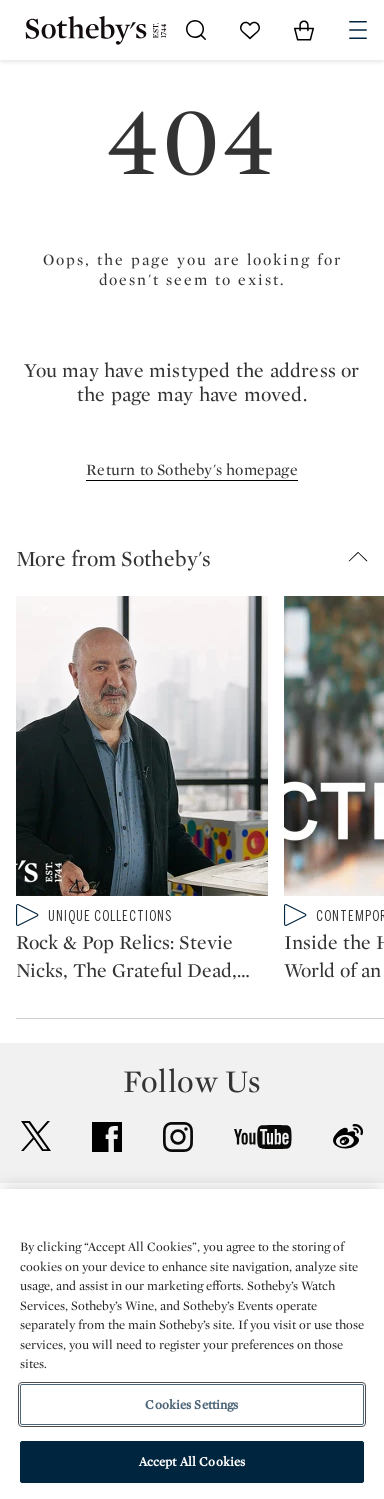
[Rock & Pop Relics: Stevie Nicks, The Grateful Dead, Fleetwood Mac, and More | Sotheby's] (142, 750)
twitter (36, 1136)
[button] (200, 558)
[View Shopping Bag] (304, 30)
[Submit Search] (196, 30)
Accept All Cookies (192, 1461)
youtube (263, 1137)
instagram (178, 1137)
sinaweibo (348, 1136)
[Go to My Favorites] (250, 30)
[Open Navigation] (358, 30)
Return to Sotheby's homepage (192, 469)
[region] (192, 1344)
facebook (107, 1137)
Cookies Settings (191, 1404)
